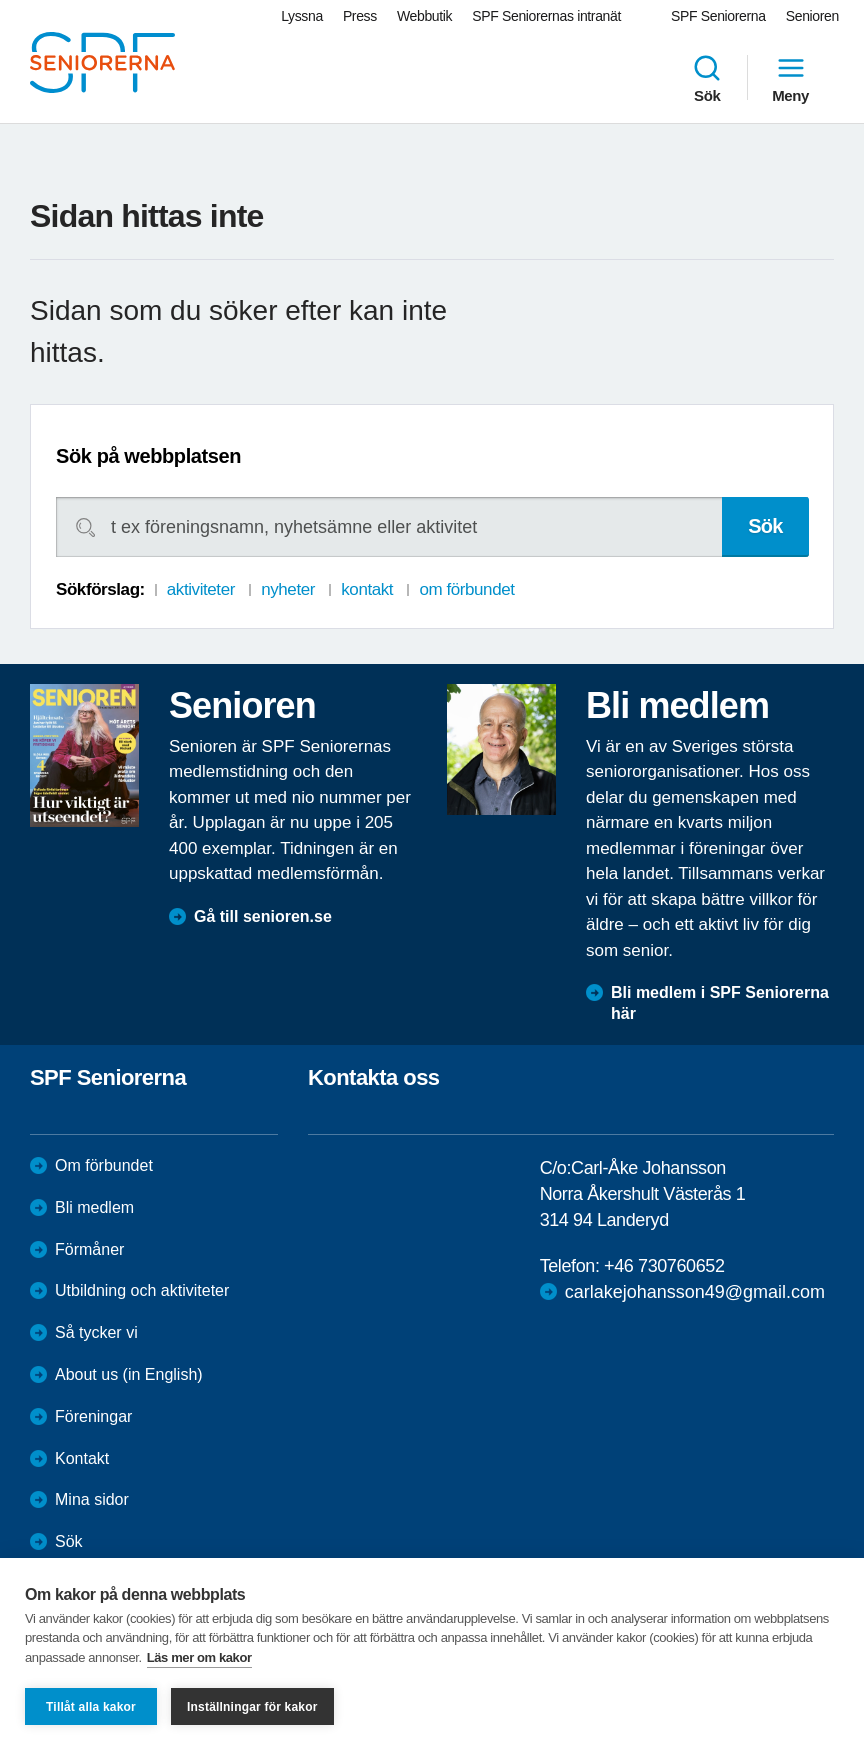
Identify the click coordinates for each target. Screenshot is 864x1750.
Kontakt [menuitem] (82, 1458)
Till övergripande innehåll (0, 0)
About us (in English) (129, 1374)
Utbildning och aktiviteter (142, 1290)
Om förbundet (104, 1165)
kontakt (367, 589)
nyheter (288, 589)
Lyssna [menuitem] (302, 16)
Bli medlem (94, 1207)
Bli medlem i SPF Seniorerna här (720, 1003)
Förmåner (89, 1249)
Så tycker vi (96, 1332)
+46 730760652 (664, 1266)
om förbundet (466, 589)
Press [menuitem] (360, 16)
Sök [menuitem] (707, 78)
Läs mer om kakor (199, 1657)
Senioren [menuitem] (812, 16)
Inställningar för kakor (252, 1707)
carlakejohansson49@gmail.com (695, 1292)
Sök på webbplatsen (148, 456)
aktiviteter (201, 589)
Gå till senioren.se (263, 916)
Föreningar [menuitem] (93, 1416)
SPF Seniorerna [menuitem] (718, 16)
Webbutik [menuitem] (424, 16)
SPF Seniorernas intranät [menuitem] (546, 16)
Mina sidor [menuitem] (92, 1499)
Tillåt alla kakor (91, 1707)
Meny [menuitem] (790, 78)
